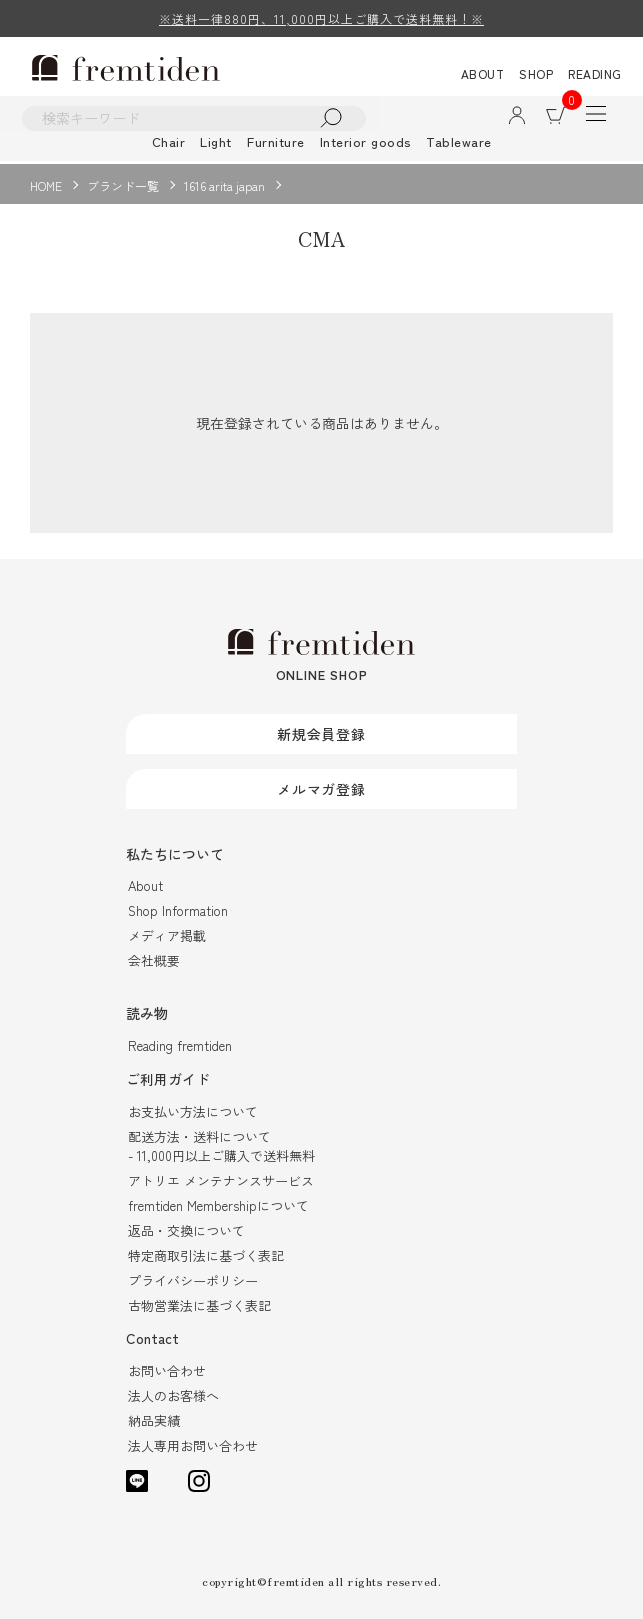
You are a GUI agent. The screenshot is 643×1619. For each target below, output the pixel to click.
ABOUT (483, 73)
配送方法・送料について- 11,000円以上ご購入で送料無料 (221, 1146)
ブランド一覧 (123, 185)
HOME (46, 185)
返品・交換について (186, 1230)
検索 (335, 118)
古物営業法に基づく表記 (199, 1305)
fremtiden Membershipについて (218, 1205)
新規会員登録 (321, 734)
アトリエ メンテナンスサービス (221, 1180)
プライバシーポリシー (193, 1280)
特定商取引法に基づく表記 (206, 1255)
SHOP (536, 73)
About (145, 886)
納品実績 (154, 1420)
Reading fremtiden (180, 1046)
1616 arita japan (224, 185)
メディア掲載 (167, 936)
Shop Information (178, 911)
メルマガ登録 (321, 789)
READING (595, 73)
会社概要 (154, 961)
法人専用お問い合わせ (193, 1445)
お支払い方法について (193, 1111)
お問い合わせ (167, 1370)
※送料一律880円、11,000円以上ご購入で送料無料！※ (321, 18)
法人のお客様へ (173, 1395)
